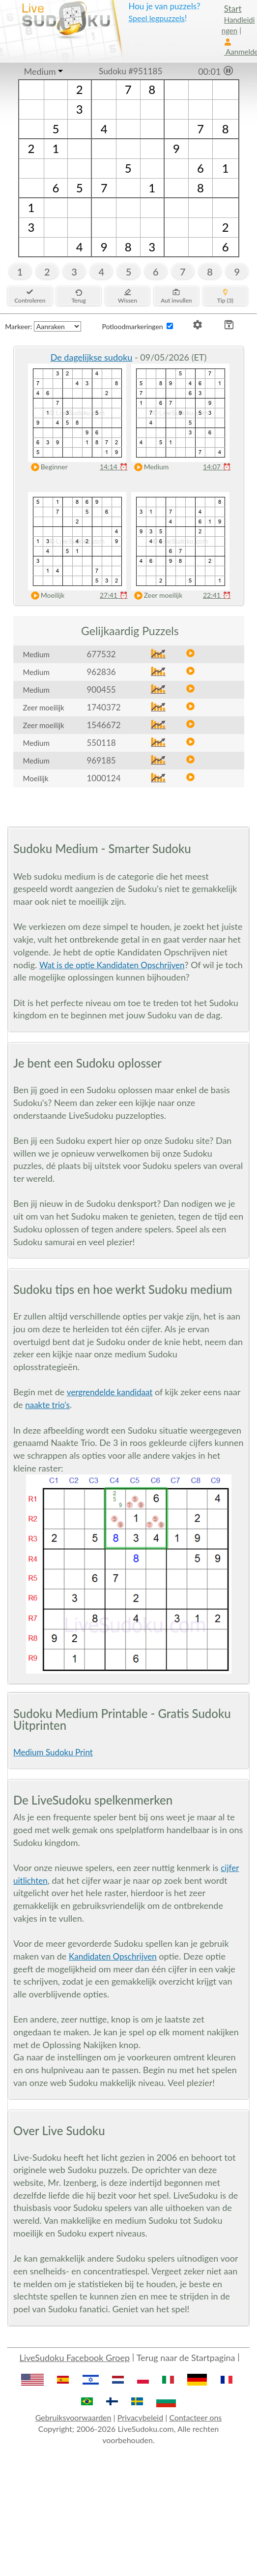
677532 (101, 654)
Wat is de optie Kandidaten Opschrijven (112, 965)
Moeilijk (46, 595)
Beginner (47, 467)
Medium (40, 71)
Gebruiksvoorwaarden (73, 2417)
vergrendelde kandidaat (110, 1392)
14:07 (217, 466)
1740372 (104, 707)
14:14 (114, 466)
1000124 (104, 778)
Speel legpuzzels (156, 18)
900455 (101, 689)
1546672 (104, 725)
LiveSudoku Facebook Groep (74, 2357)
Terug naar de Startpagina (186, 2357)
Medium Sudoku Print (53, 1752)
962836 (101, 672)
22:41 (217, 595)
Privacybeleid (140, 2417)
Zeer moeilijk (156, 595)
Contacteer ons (195, 2417)
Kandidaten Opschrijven (113, 1956)
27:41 (114, 595)
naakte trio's (47, 1405)
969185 (101, 760)
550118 (101, 742)
